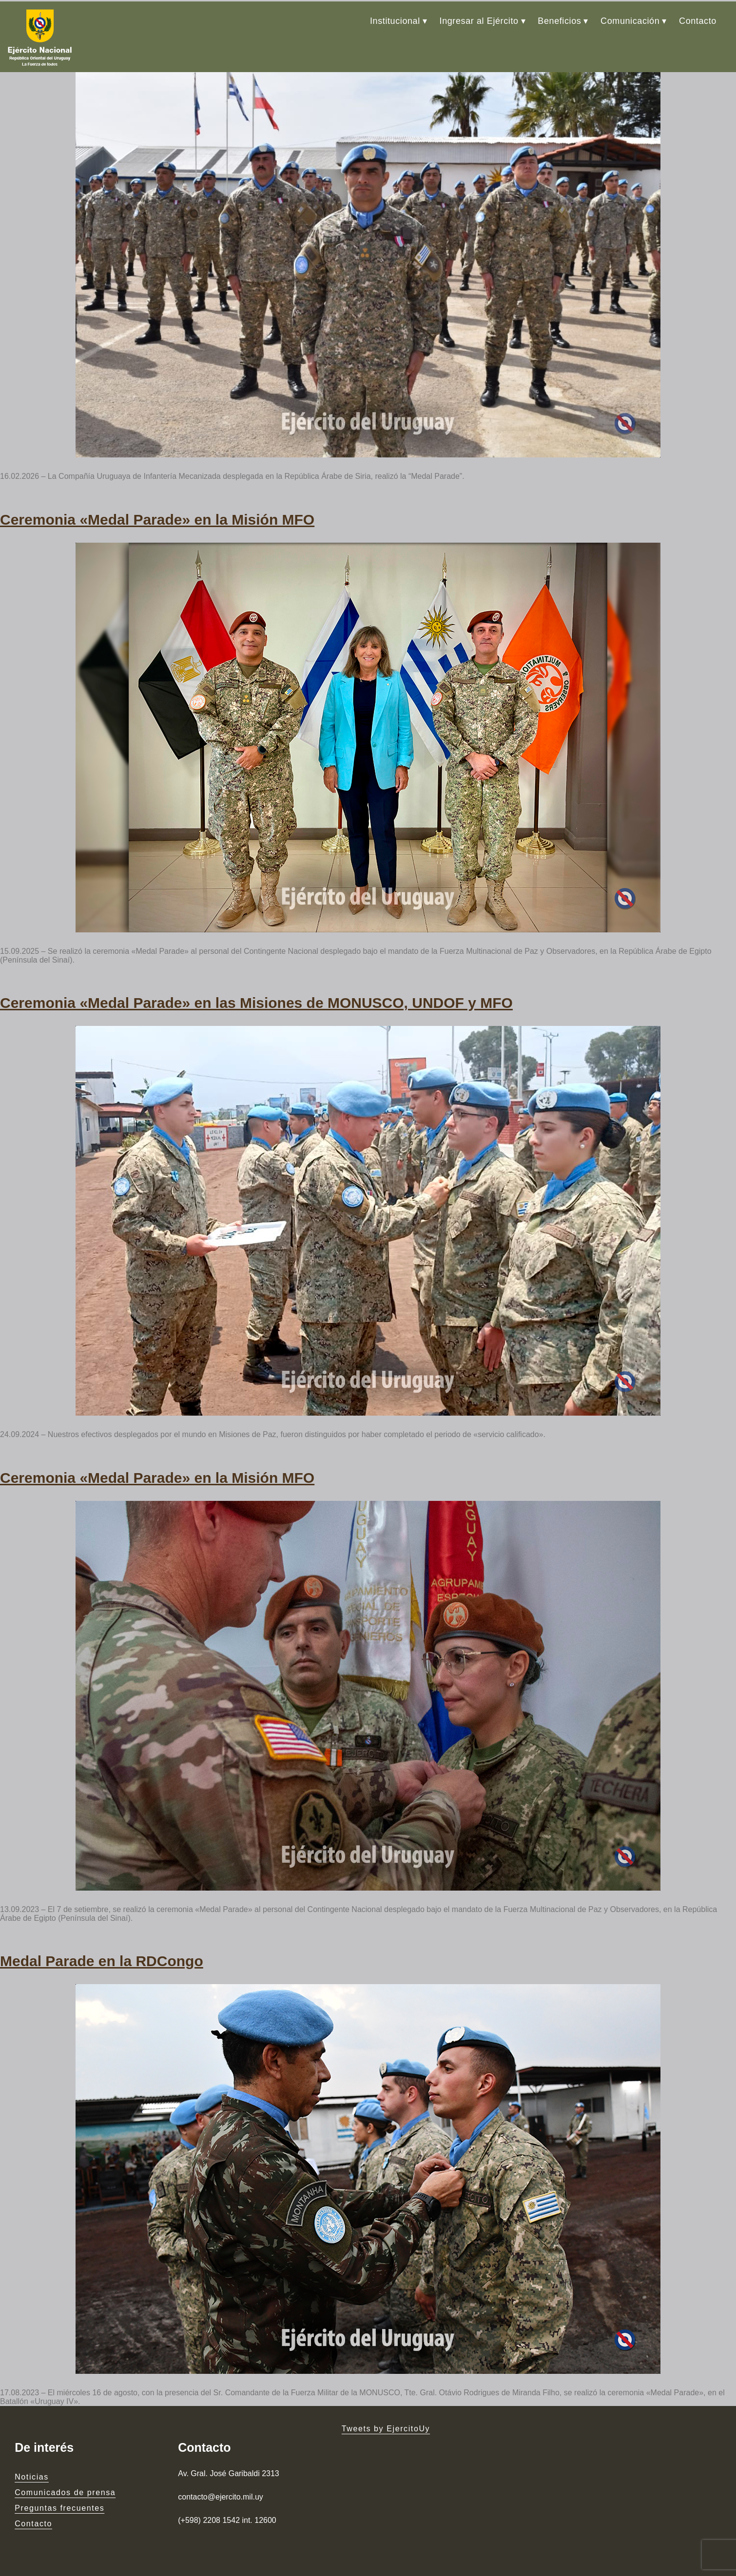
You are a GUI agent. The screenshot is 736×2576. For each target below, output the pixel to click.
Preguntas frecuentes (59, 2500)
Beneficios (559, 19)
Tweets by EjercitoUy (386, 2421)
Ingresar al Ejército (479, 19)
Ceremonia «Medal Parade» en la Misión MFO (157, 516)
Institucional (395, 19)
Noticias (32, 2469)
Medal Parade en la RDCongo (101, 1954)
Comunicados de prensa (65, 2485)
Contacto (698, 19)
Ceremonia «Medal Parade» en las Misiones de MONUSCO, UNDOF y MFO (256, 998)
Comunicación (629, 19)
